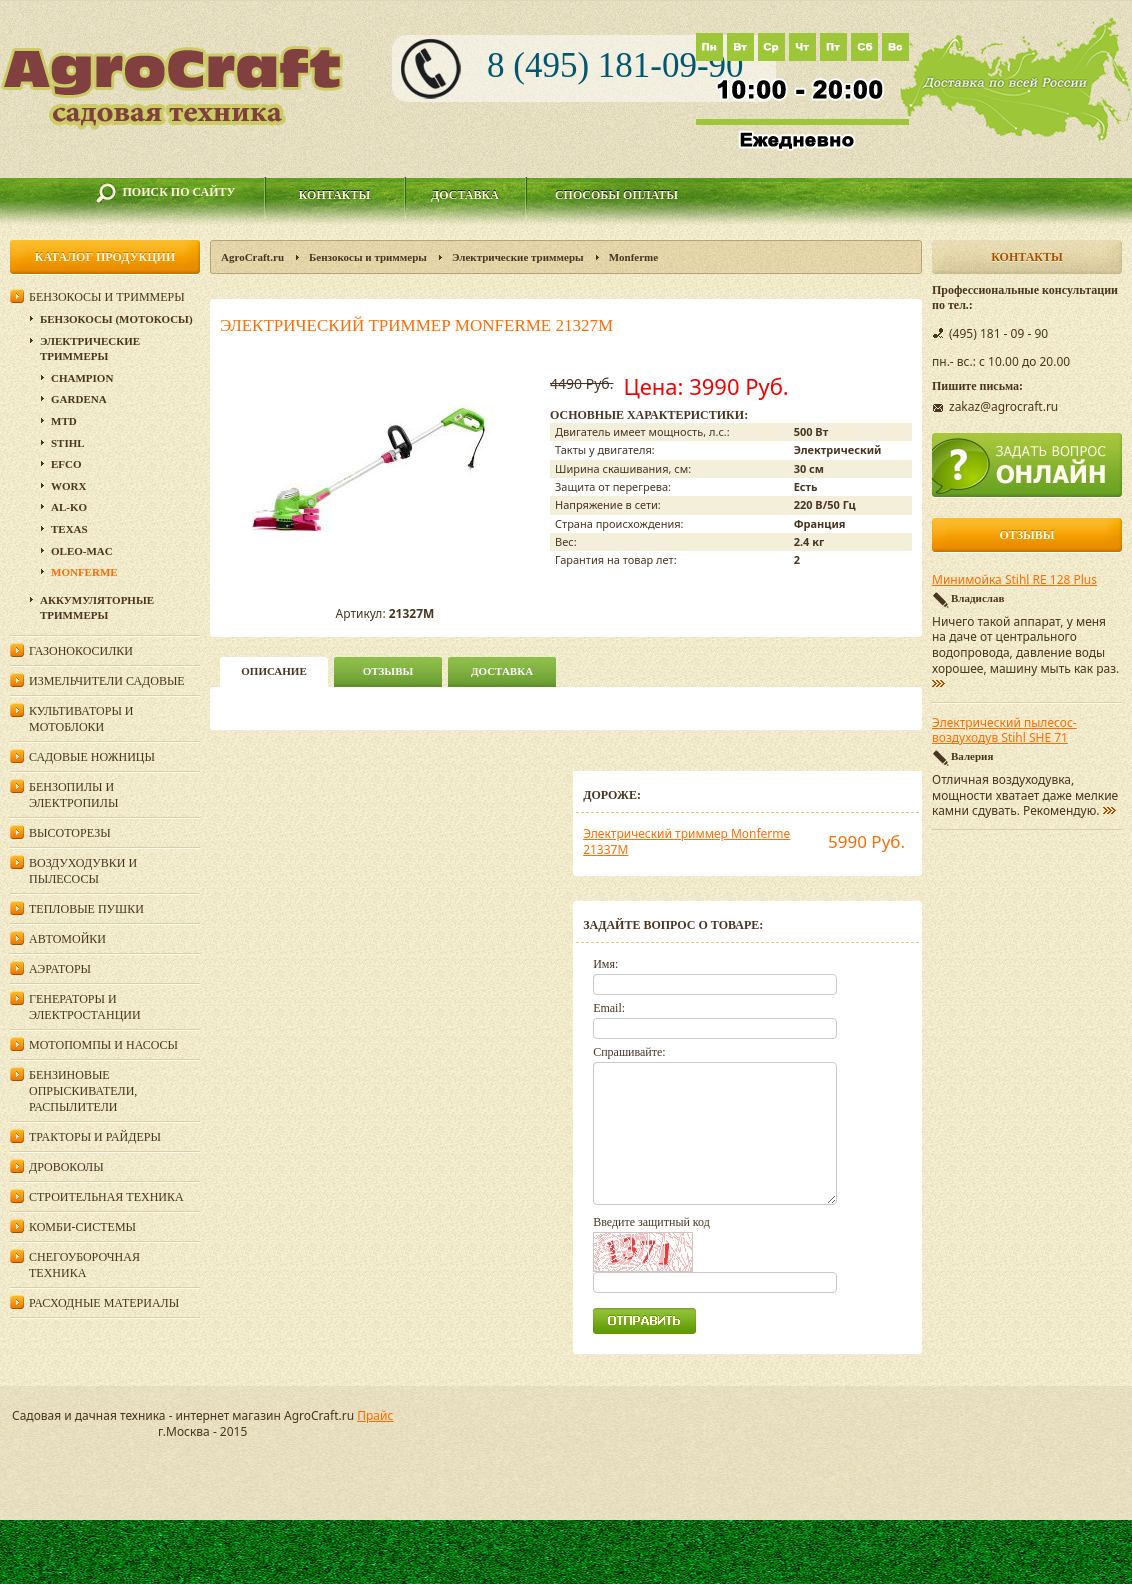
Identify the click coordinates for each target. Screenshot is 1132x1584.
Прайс (375, 1415)
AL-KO (69, 507)
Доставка (465, 195)
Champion (82, 378)
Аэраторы (60, 969)
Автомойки (67, 939)
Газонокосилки (81, 651)
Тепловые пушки (86, 909)
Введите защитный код (651, 1222)
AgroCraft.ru (252, 257)
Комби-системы (82, 1227)
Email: (609, 1008)
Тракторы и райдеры (95, 1137)
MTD (64, 421)
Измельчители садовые (107, 681)
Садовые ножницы (92, 757)
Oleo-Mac (82, 551)
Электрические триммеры (518, 257)
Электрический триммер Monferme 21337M (686, 841)
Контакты (335, 195)
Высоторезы (70, 833)
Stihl (68, 443)
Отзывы (388, 671)
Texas (69, 529)
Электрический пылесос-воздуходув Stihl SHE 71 (1004, 731)
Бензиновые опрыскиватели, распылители (83, 1091)
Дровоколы (66, 1167)
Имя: (605, 964)
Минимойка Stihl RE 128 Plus (1014, 580)
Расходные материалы (104, 1303)
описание (273, 671)
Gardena (79, 399)
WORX (68, 486)
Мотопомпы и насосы (103, 1045)
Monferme (633, 257)
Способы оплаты (616, 195)
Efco (66, 464)
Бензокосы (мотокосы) (116, 319)
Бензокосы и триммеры (368, 257)
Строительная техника (106, 1197)
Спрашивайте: (629, 1052)
